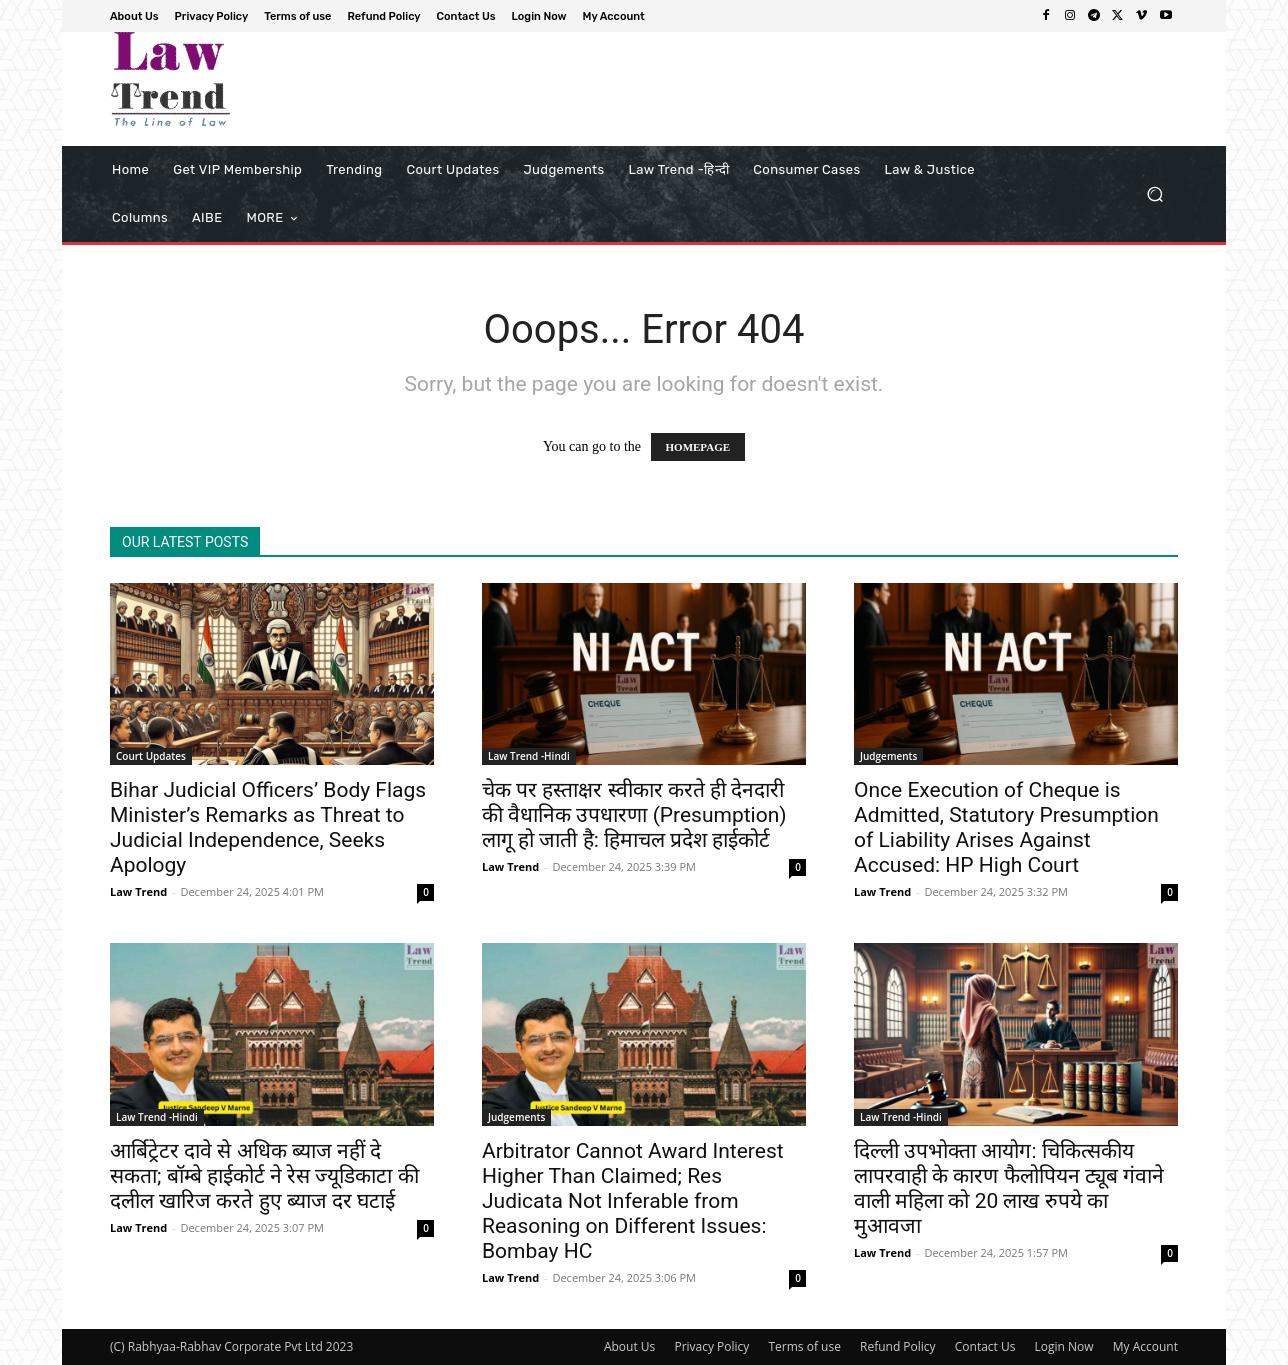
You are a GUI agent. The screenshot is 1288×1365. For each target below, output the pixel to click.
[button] (1154, 194)
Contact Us (985, 1346)
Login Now (1064, 1346)
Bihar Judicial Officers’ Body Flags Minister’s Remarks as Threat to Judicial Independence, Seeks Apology (268, 827)
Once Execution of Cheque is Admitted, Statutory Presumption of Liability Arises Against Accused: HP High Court (1006, 827)
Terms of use (804, 1346)
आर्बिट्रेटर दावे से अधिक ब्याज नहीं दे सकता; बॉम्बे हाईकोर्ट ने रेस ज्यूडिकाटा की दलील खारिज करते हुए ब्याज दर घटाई (264, 1176)
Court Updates (151, 756)
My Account (1145, 1346)
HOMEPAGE (698, 447)
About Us (629, 1346)
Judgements (888, 756)
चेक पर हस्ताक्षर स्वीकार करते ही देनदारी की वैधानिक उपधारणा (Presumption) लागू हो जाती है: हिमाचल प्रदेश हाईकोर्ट (634, 815)
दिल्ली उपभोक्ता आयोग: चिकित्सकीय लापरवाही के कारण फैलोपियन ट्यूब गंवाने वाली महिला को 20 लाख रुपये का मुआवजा (1009, 1188)
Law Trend (138, 891)
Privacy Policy (711, 1346)
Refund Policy (898, 1346)
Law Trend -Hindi (529, 756)
